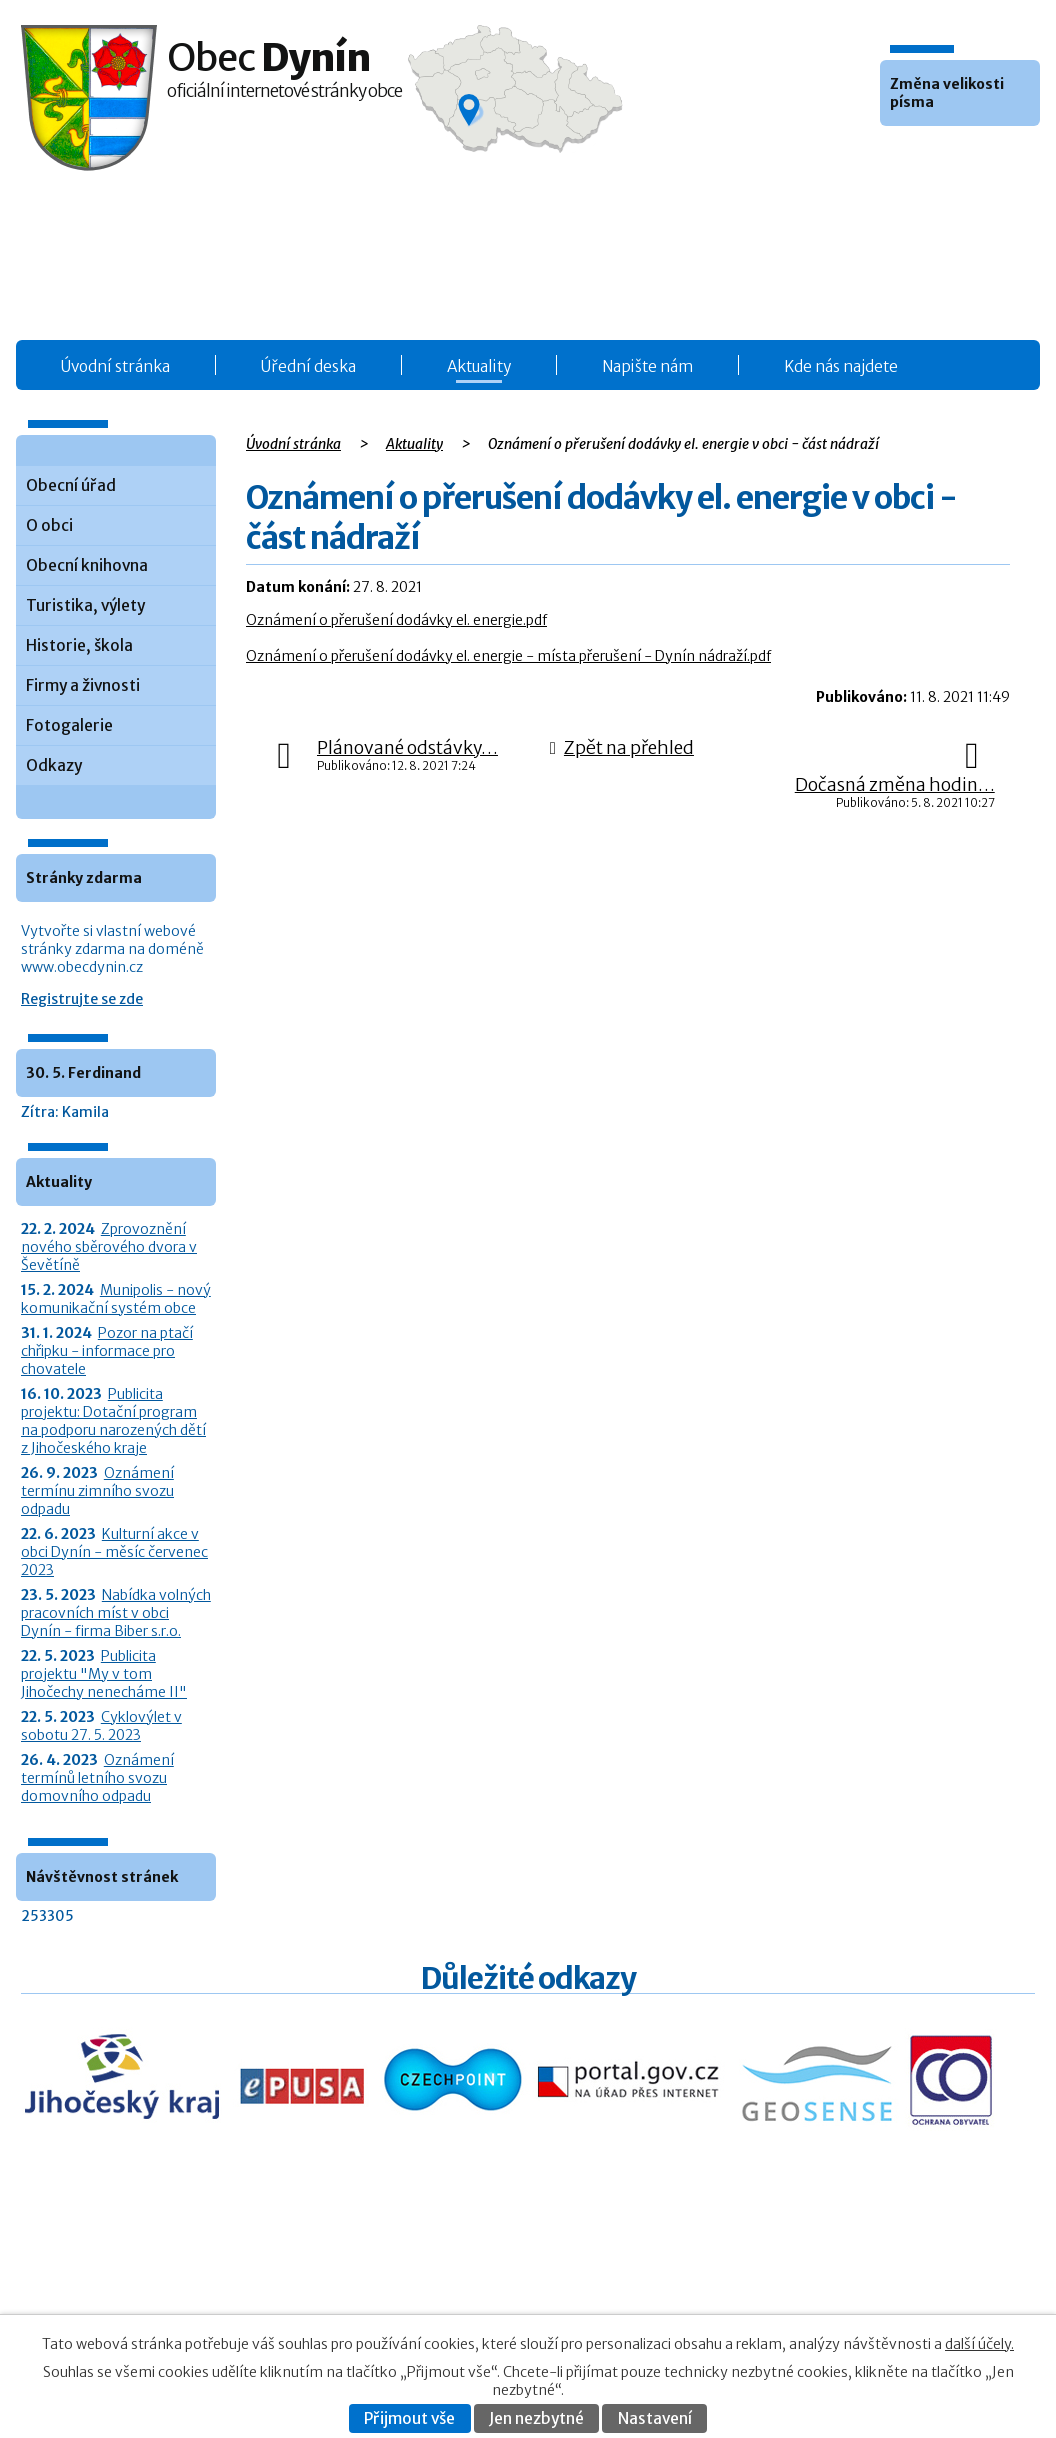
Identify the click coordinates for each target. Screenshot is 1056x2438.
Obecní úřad (71, 485)
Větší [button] (952, 156)
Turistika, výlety (85, 605)
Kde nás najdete (841, 366)
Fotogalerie (69, 725)
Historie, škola (79, 645)
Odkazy (54, 765)
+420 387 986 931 (133, 2303)
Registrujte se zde (82, 999)
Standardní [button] (925, 156)
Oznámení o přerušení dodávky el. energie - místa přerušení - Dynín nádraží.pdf (508, 656)
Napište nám (647, 366)
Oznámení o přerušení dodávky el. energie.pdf (396, 620)
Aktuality (479, 366)
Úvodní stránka (115, 366)
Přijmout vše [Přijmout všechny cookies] (409, 2418)
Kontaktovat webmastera (879, 2290)
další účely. (979, 2344)
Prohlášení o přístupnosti (839, 2311)
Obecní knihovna (87, 565)
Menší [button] (898, 156)
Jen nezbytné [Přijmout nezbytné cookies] (536, 2418)
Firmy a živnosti (83, 685)
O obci (49, 525)
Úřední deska (308, 366)
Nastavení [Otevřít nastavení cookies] (655, 2418)
